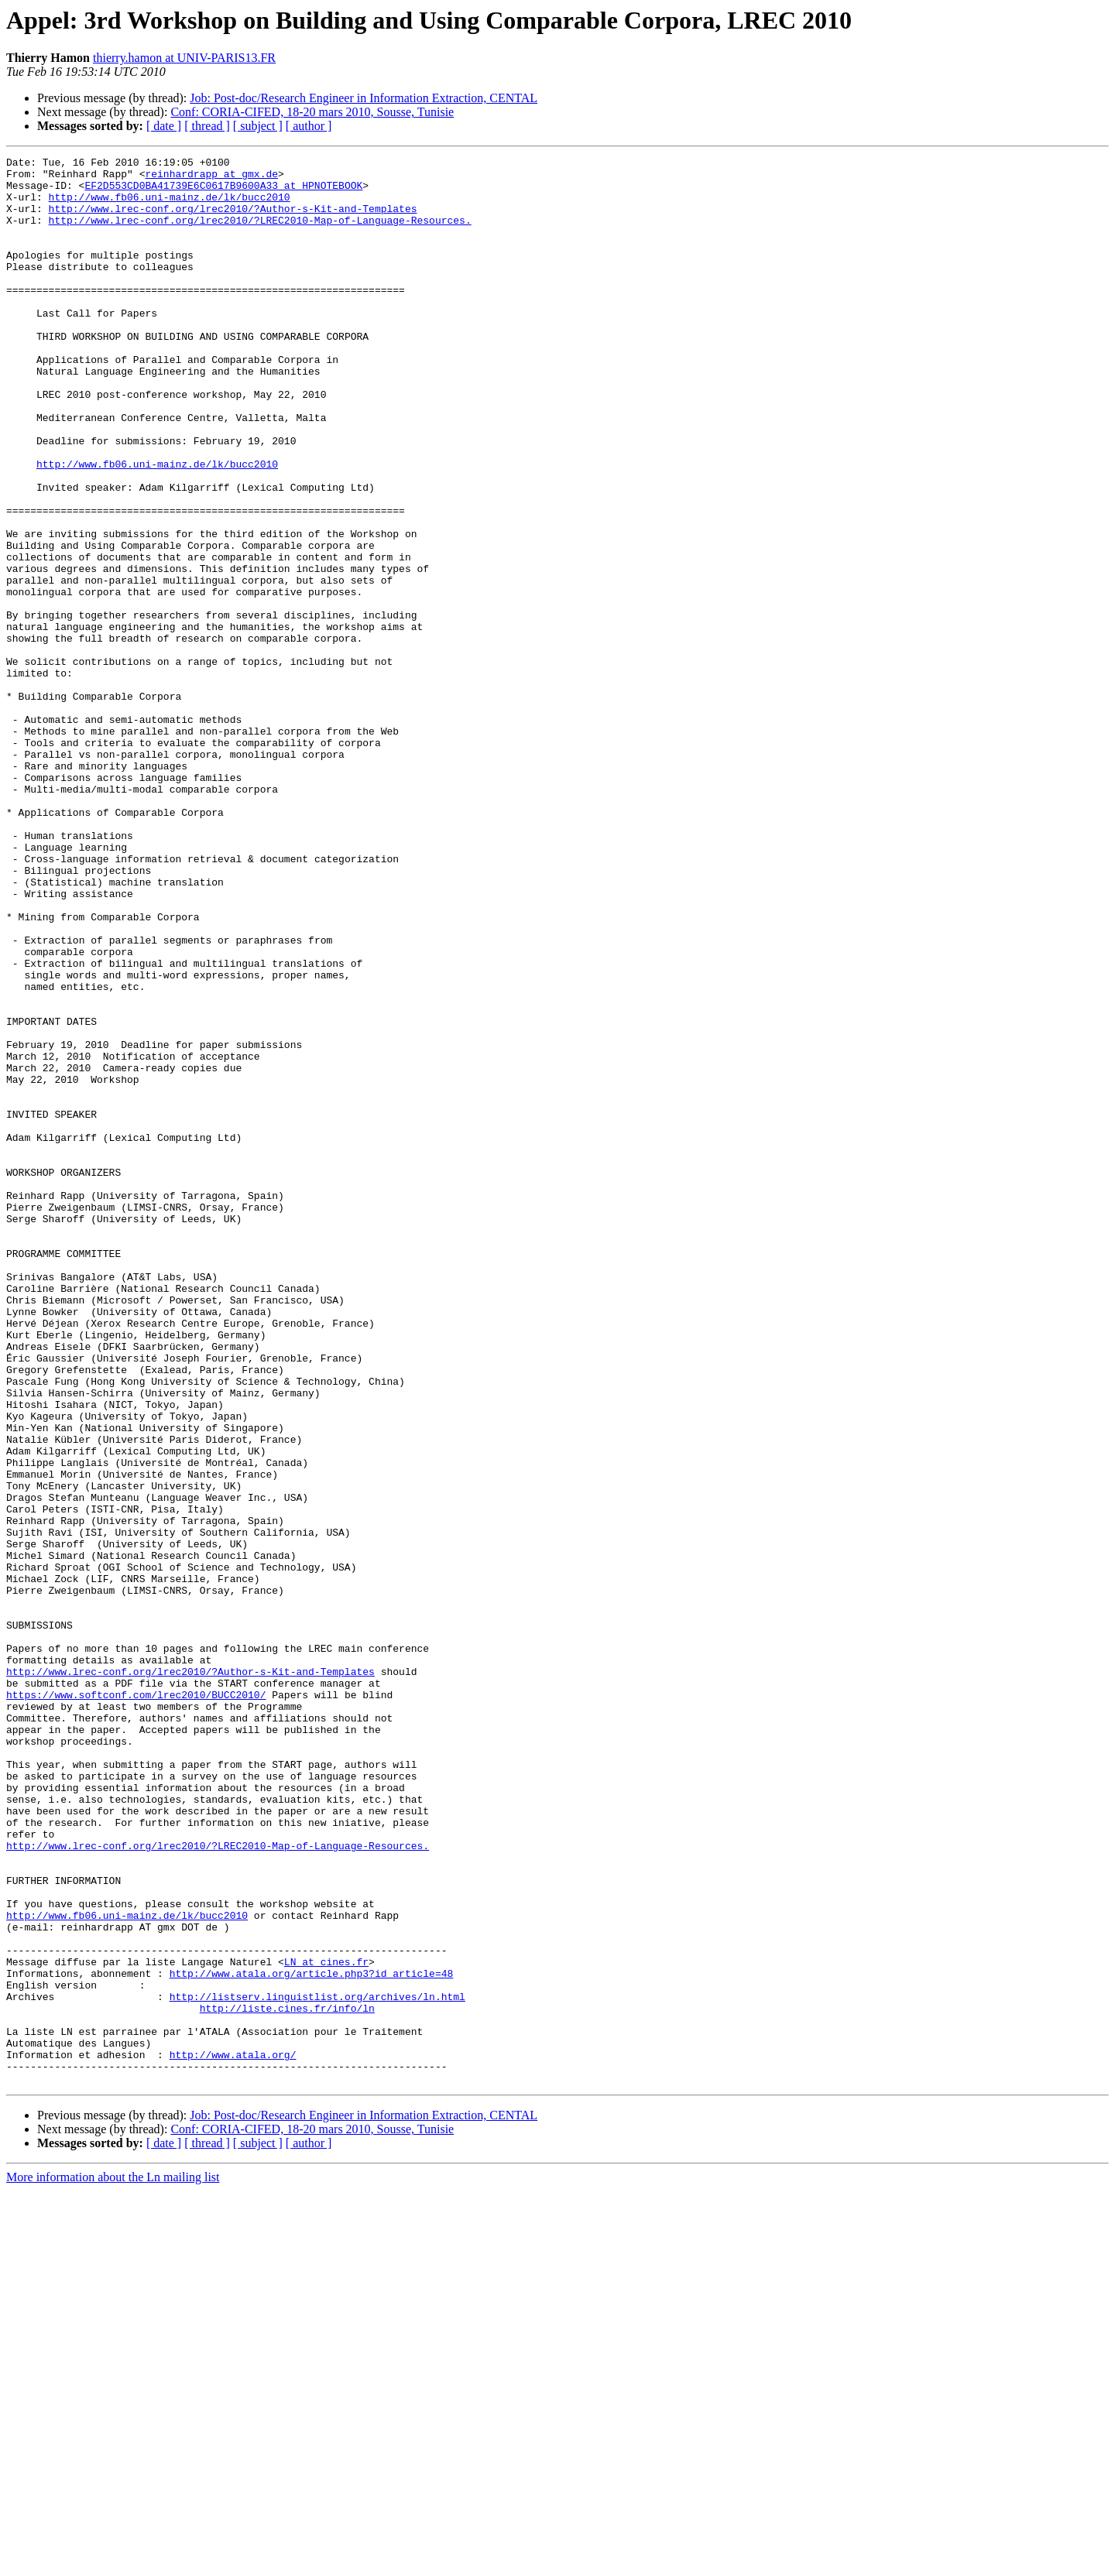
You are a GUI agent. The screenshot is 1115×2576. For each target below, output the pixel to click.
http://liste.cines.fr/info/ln (287, 2379)
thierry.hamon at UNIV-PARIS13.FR (184, 57)
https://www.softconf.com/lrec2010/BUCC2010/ (136, 2003)
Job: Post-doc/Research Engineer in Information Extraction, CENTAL (363, 97)
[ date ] (163, 125)
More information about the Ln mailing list (113, 2562)
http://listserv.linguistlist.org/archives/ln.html (317, 2365)
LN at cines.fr (326, 2324)
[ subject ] (258, 125)
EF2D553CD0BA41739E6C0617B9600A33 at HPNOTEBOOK (223, 192)
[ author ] (309, 125)
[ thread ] (207, 125)
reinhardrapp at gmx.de (211, 178)
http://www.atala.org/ (233, 2435)
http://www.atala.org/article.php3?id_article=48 (312, 2338)
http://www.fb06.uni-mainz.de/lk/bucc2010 (169, 206)
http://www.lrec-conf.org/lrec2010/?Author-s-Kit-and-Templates (233, 220)
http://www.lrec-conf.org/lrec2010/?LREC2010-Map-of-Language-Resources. (260, 234)
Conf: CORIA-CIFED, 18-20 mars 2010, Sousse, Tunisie (312, 111)
